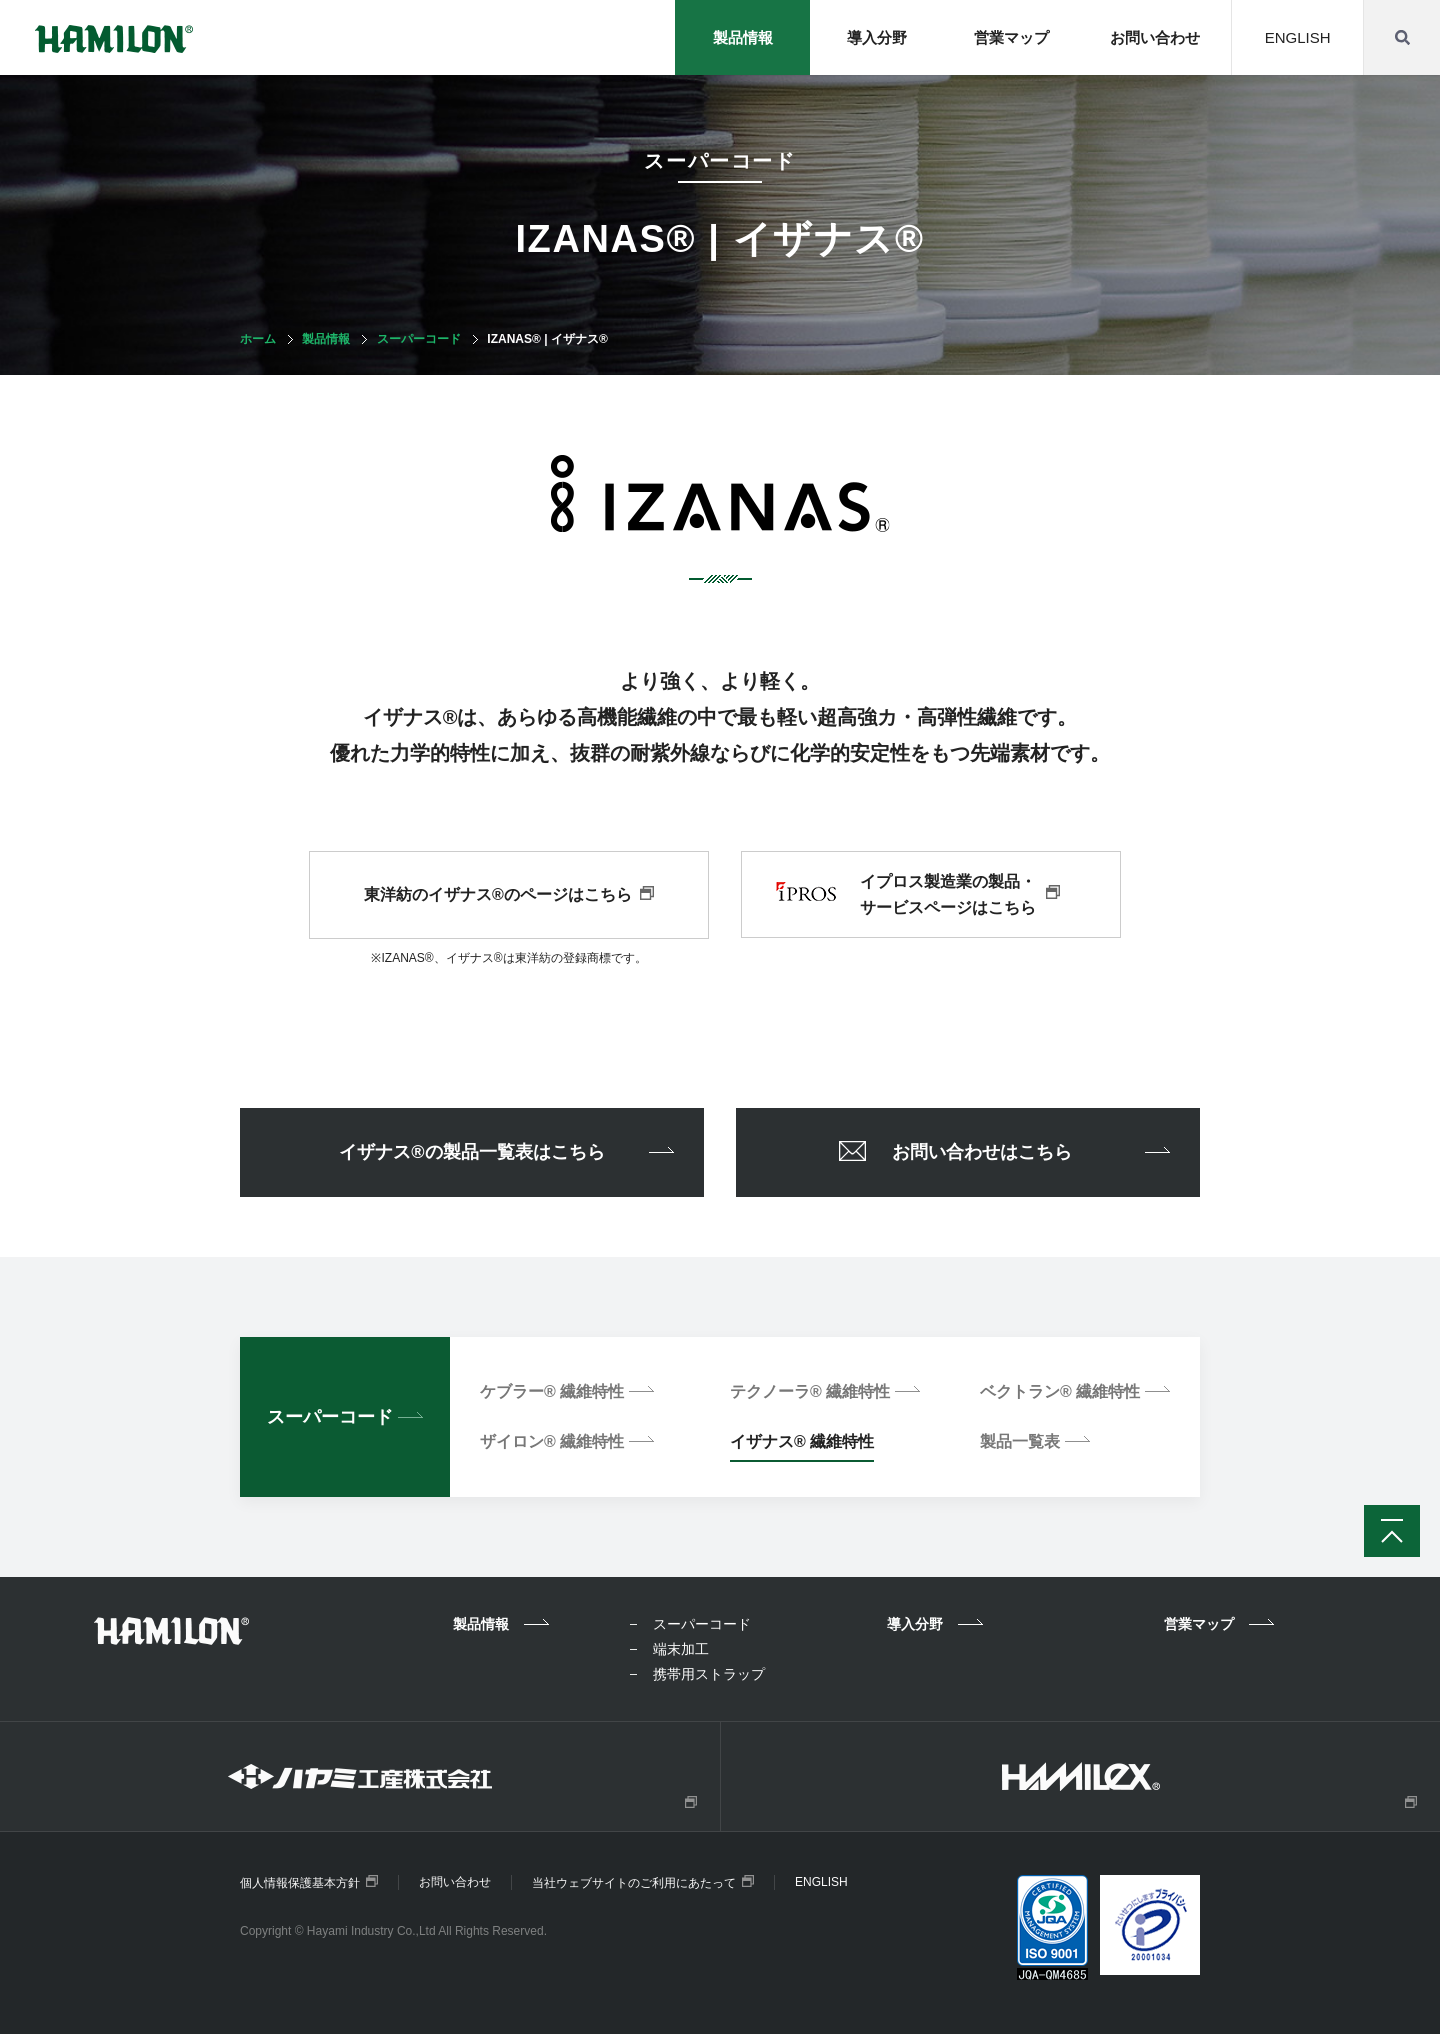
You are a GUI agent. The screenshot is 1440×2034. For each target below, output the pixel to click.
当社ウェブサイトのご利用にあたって (643, 1882)
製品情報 (326, 339)
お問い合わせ (1153, 37)
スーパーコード (419, 339)
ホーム (258, 339)
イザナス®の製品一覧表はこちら (506, 1152)
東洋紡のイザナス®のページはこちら (509, 894)
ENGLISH (1297, 37)
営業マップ (1008, 37)
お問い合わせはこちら (1005, 1155)
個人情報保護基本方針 (309, 1882)
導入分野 (872, 37)
